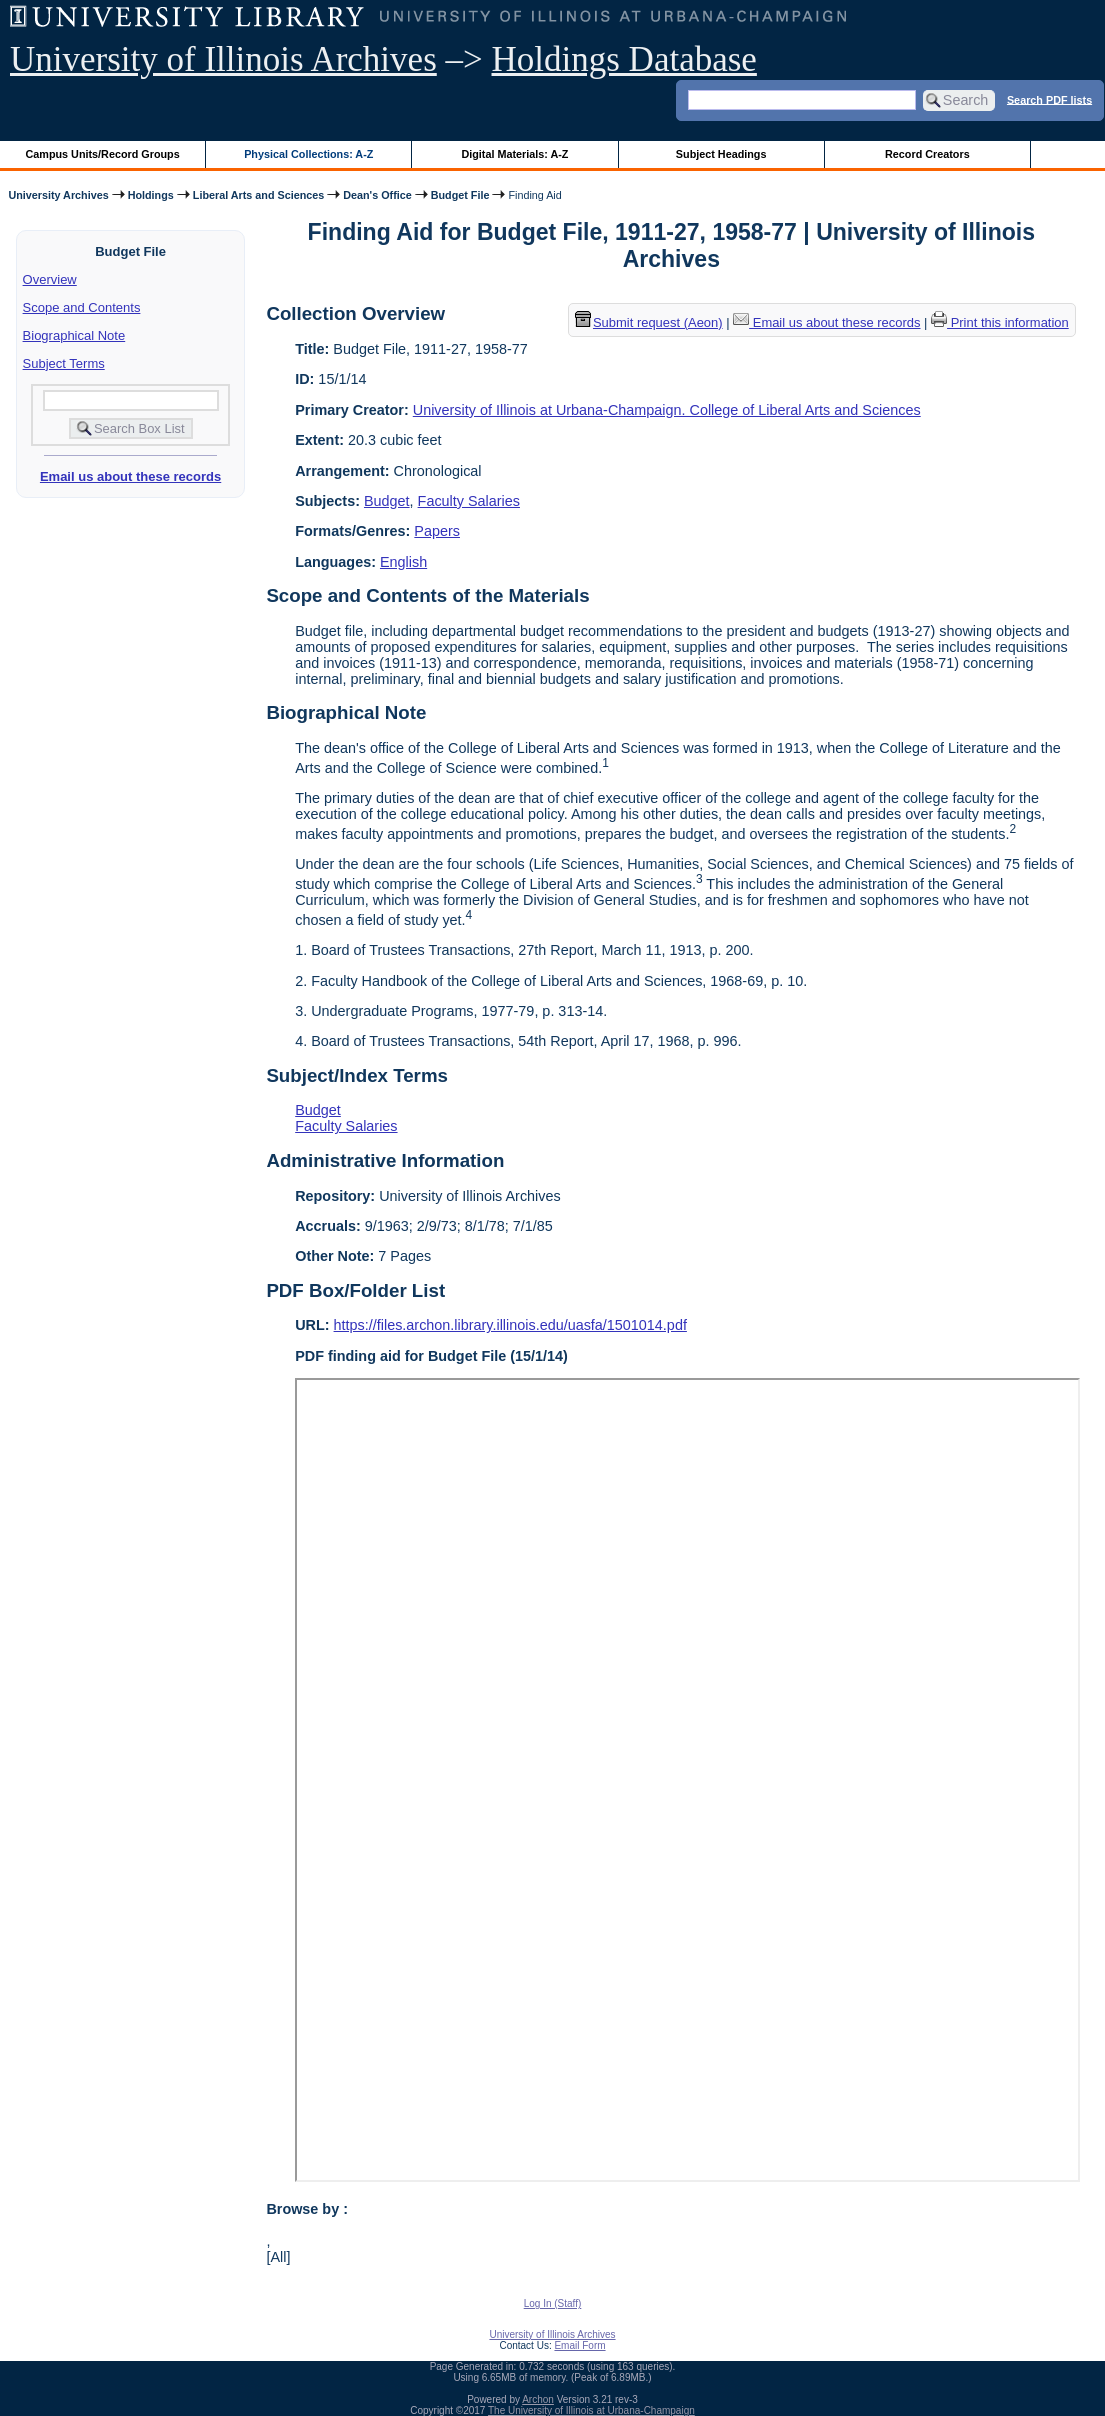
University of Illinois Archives (223, 59)
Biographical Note (74, 335)
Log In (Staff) (553, 2303)
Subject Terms (64, 363)
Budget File (460, 195)
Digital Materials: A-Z (514, 154)
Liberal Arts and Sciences (258, 195)
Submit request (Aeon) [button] (649, 322)
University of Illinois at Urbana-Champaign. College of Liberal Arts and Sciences (667, 410)
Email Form (579, 2345)
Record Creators (927, 154)
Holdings (151, 195)
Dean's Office (377, 195)
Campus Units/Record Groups (103, 154)
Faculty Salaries (469, 501)
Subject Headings (721, 154)
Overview (50, 279)
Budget (387, 501)
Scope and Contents (82, 307)
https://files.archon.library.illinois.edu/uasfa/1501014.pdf (510, 1325)
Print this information (1000, 322)
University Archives (58, 195)
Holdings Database (624, 59)
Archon (538, 2399)
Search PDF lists (1049, 99)
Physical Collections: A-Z (308, 154)
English (403, 562)
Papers (437, 531)
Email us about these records (130, 476)
